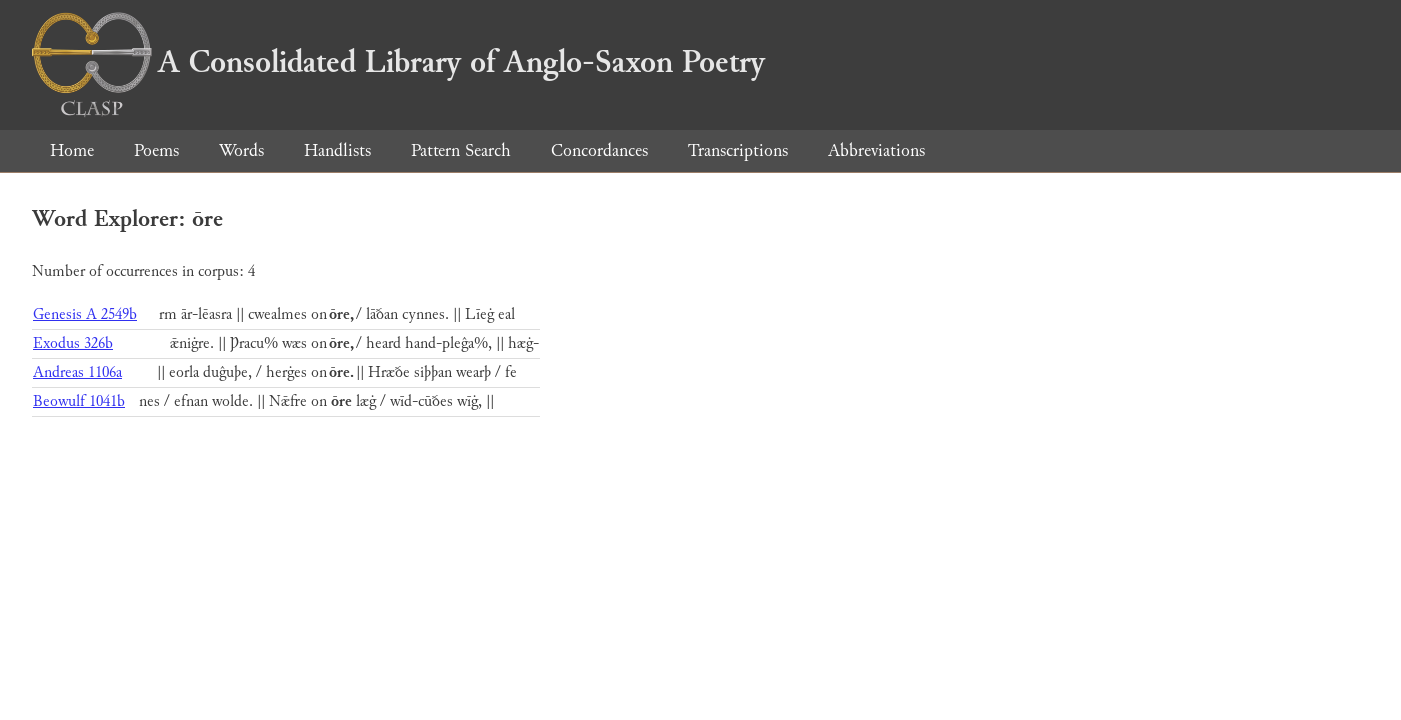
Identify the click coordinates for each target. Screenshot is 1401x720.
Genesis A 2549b (85, 314)
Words (241, 150)
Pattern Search (461, 150)
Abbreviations (876, 150)
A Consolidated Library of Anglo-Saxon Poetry (398, 62)
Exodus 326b (73, 343)
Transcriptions (738, 150)
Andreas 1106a (77, 372)
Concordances (599, 150)
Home (72, 150)
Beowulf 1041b (79, 401)
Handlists (337, 150)
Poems (156, 150)
